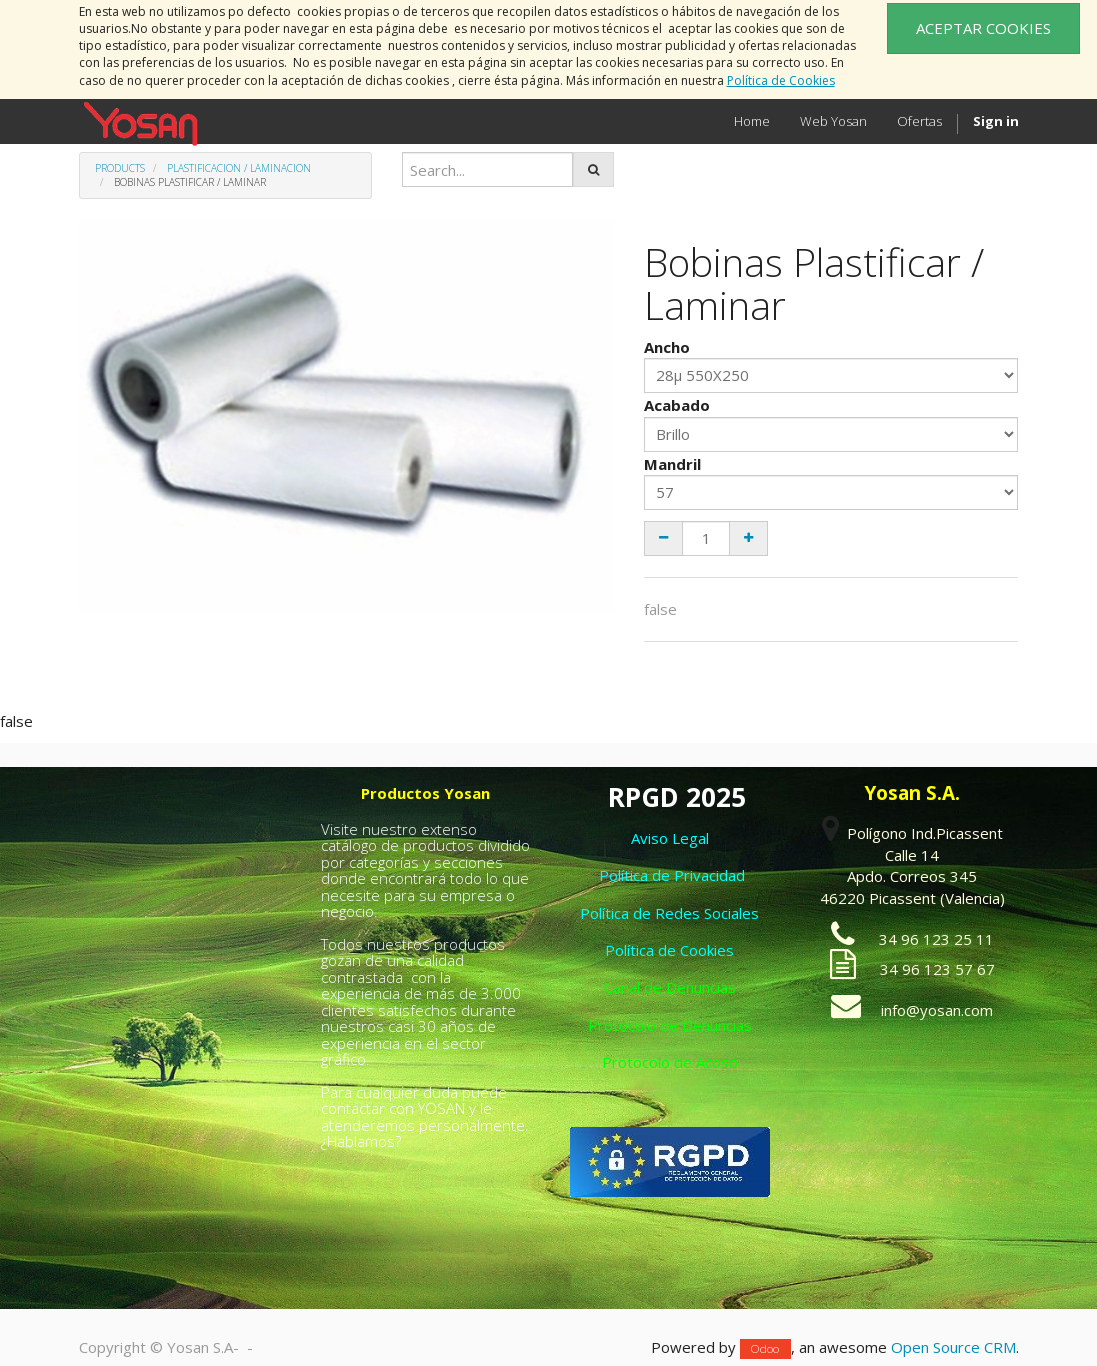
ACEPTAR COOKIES (983, 28)
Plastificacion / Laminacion (239, 168)
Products (120, 168)
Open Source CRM (953, 1347)
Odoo (765, 1348)
